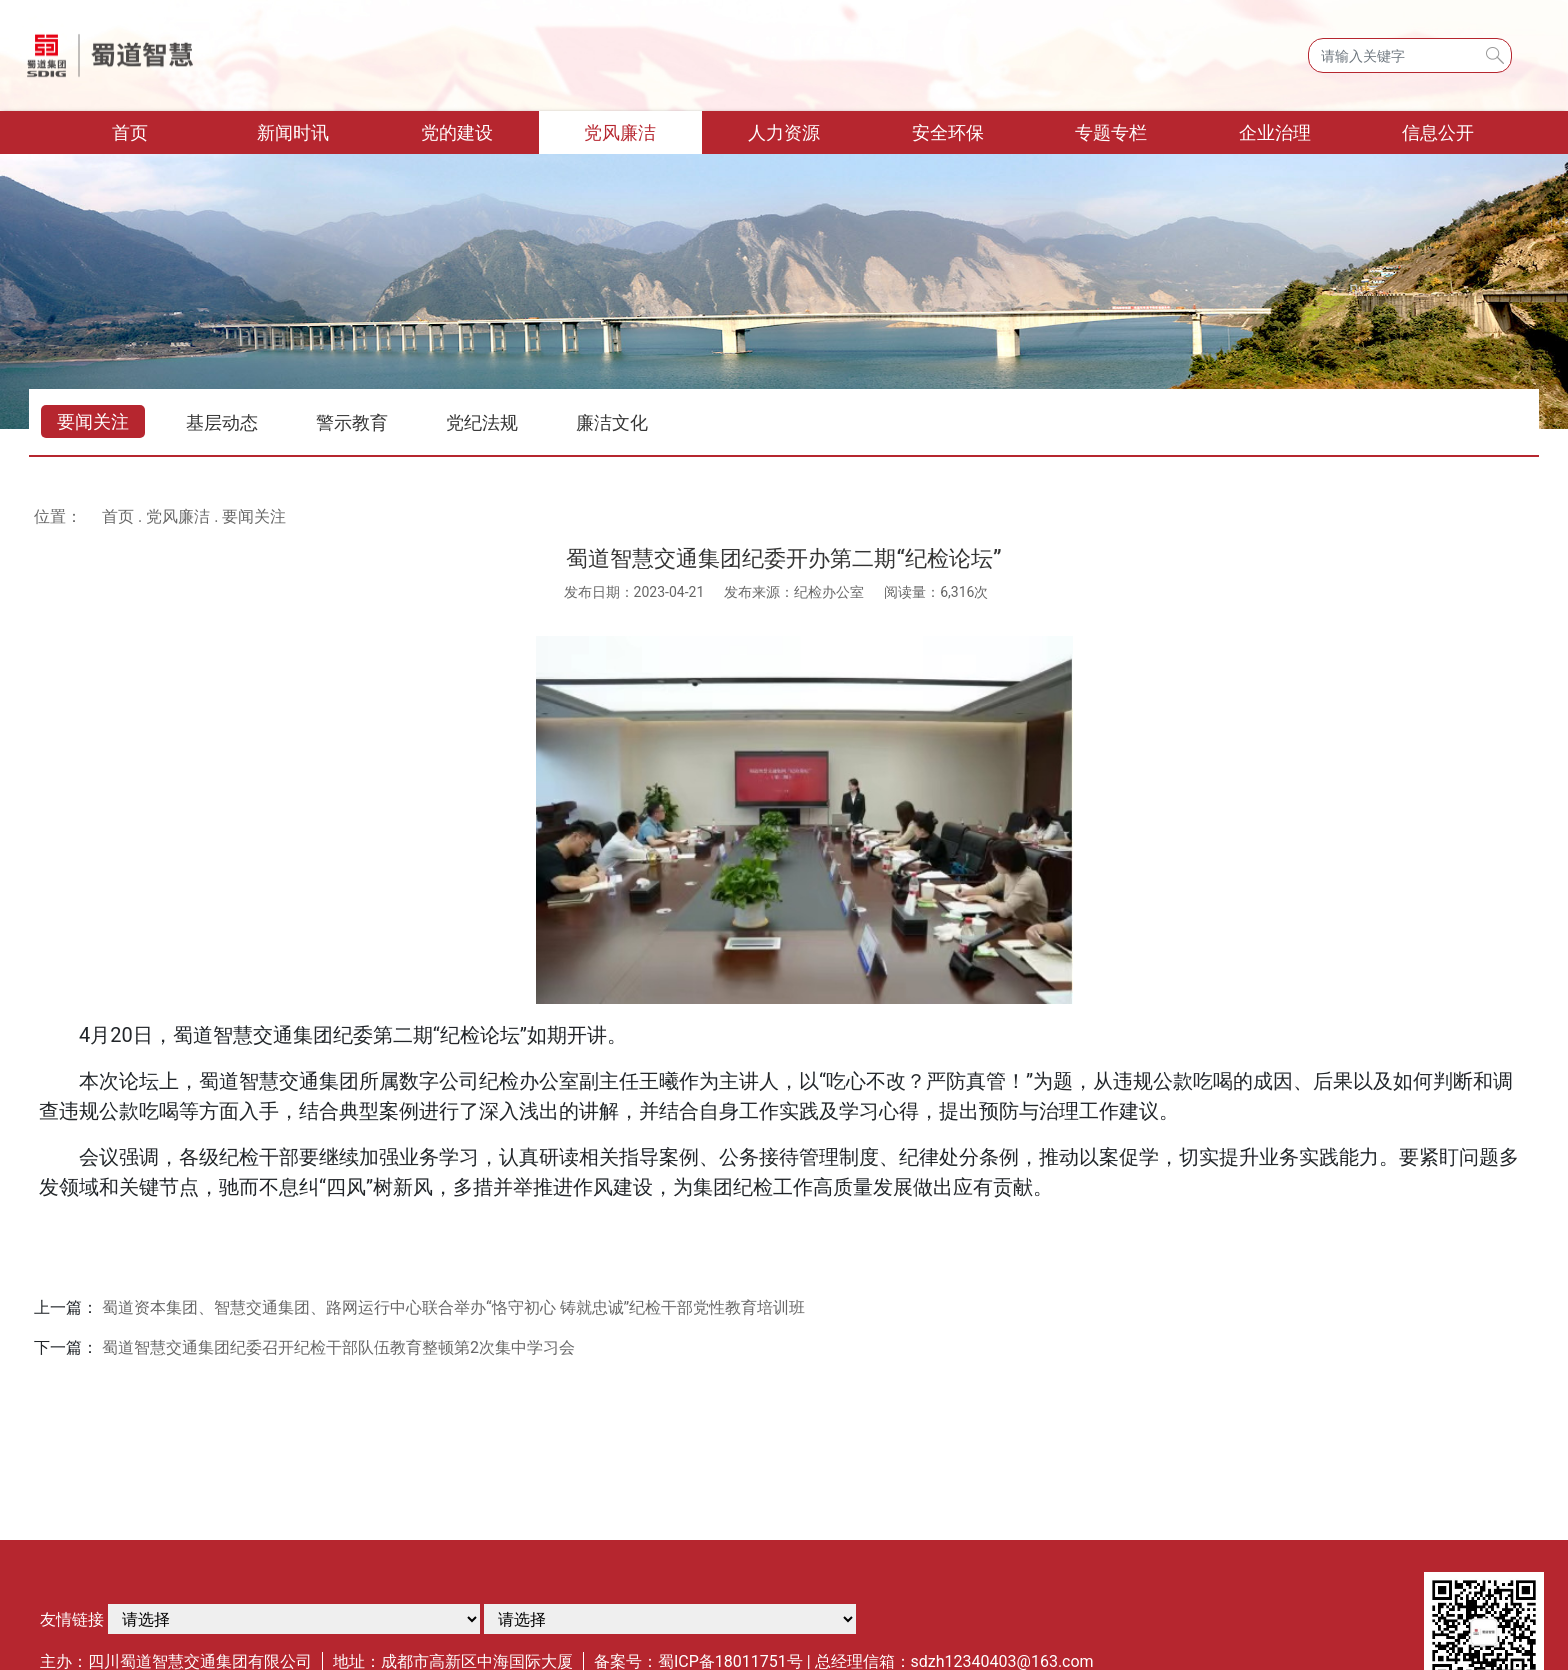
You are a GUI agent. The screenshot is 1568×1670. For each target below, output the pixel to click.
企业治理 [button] (1275, 132)
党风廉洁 (178, 516)
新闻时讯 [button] (293, 132)
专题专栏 (1111, 132)
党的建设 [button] (457, 132)
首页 (162, 130)
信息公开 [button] (1438, 132)
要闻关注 (93, 421)
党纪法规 (482, 422)
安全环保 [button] (948, 132)
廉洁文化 (612, 422)
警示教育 (352, 422)
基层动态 (222, 422)
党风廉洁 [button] (620, 132)
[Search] (1410, 55)
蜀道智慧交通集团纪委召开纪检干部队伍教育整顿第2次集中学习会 (338, 1347)
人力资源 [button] (784, 132)
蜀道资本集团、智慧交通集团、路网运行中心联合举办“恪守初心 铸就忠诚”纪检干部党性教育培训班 (453, 1307)
